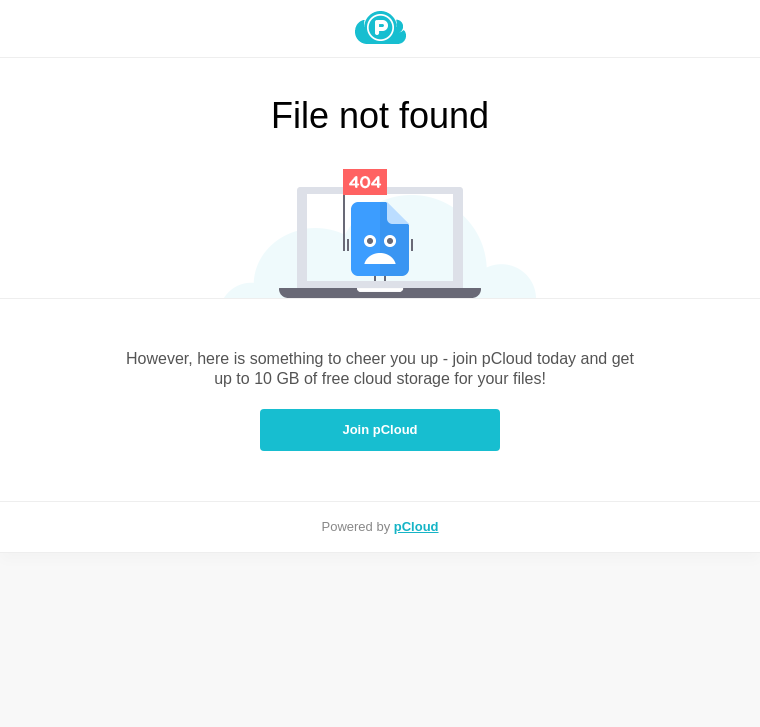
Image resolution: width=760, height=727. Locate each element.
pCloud (416, 526)
